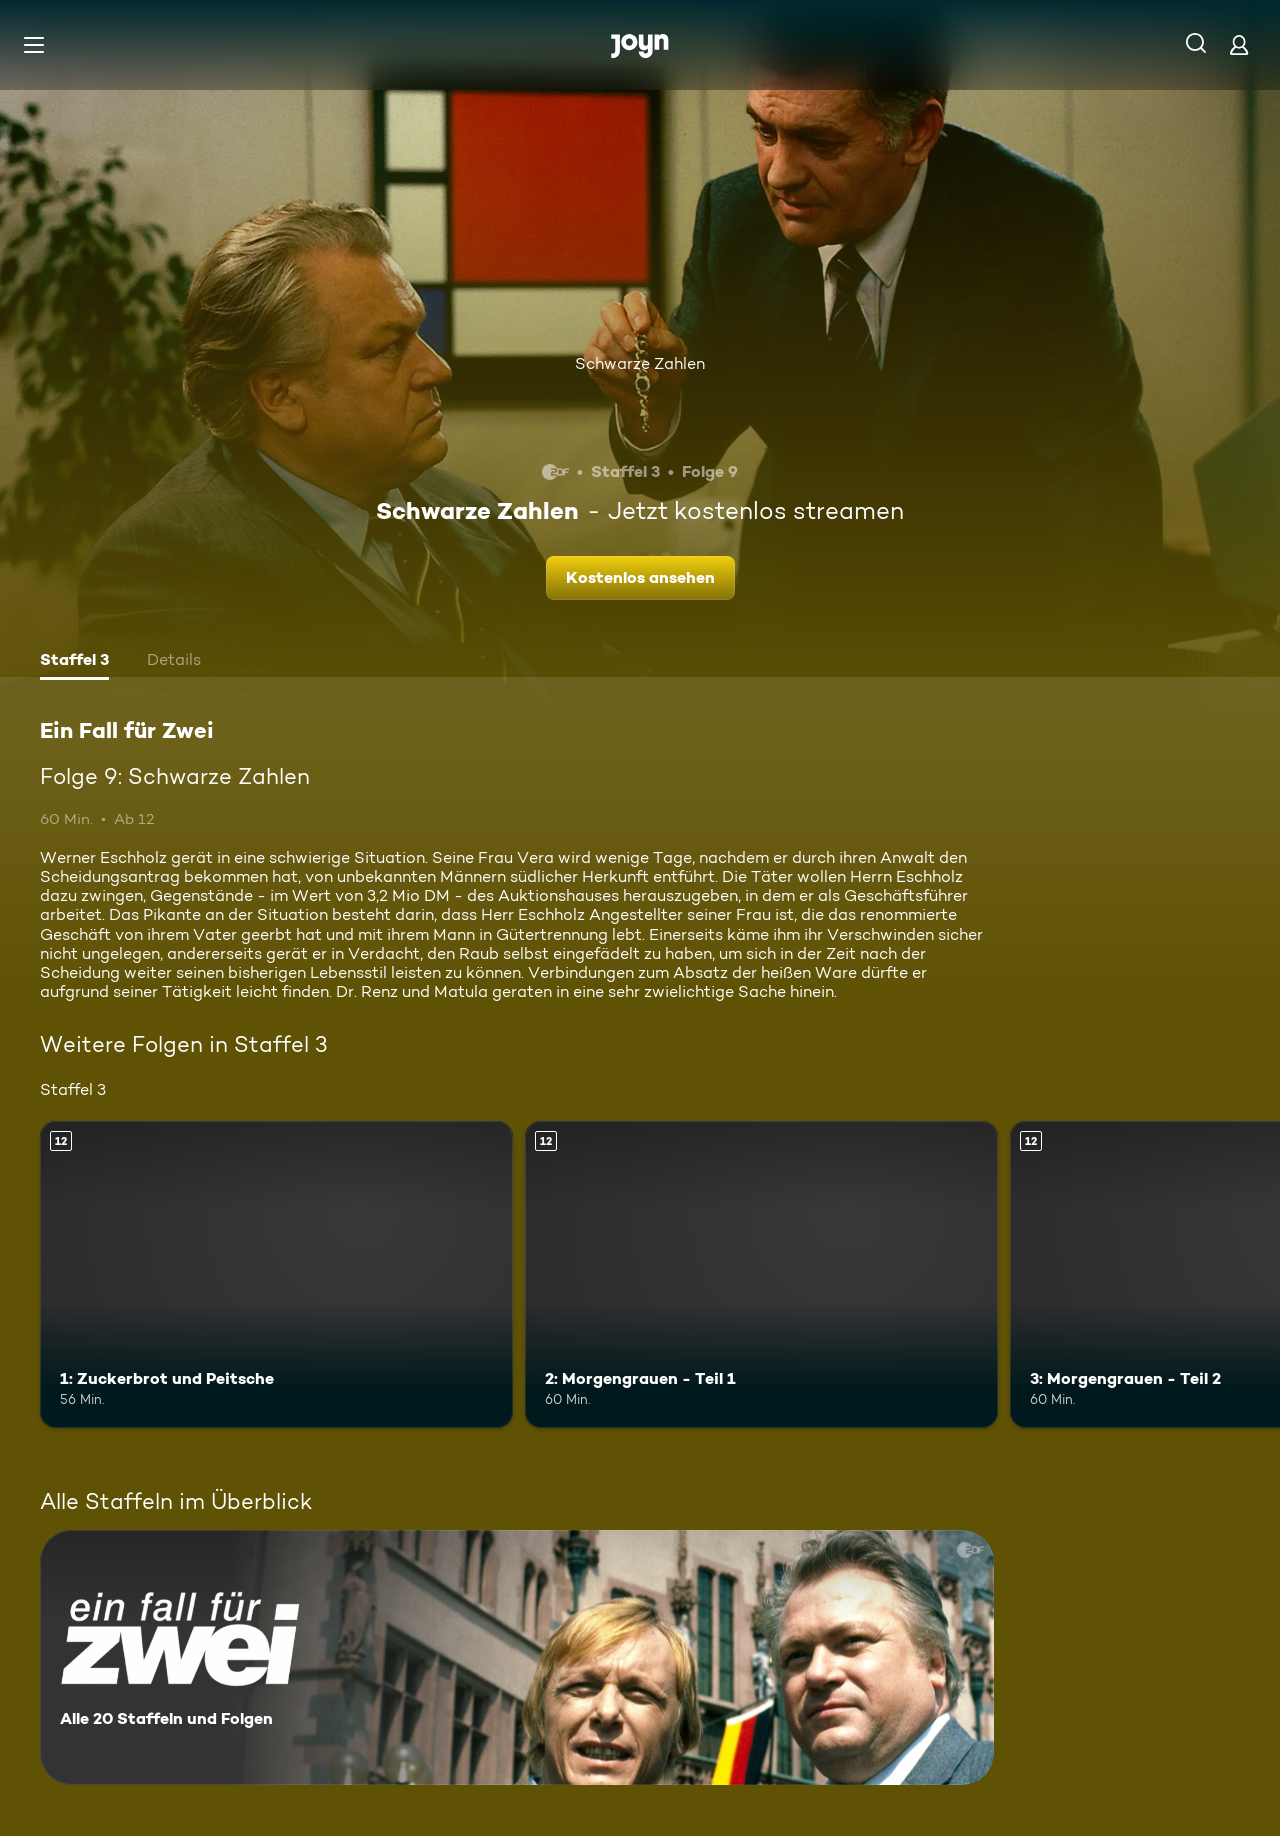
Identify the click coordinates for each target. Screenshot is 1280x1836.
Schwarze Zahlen (640, 363)
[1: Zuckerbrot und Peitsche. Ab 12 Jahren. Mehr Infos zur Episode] (276, 1274)
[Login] (1239, 44)
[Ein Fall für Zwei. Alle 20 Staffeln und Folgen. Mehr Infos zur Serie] (517, 1657)
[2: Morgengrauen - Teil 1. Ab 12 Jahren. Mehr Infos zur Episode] (761, 1274)
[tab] (74, 662)
